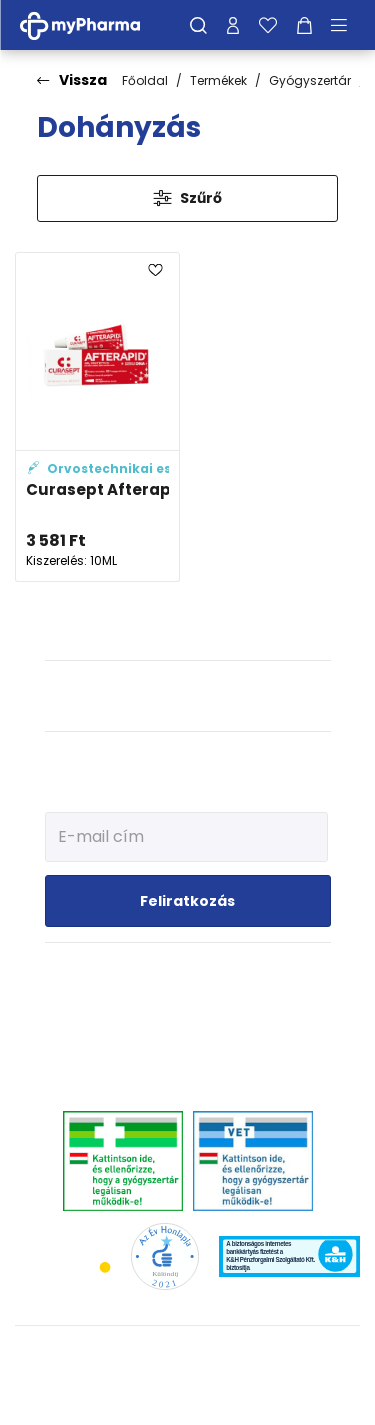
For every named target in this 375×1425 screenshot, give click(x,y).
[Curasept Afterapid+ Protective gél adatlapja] (97, 417)
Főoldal (145, 80)
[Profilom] (233, 25)
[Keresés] (198, 25)
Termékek (218, 80)
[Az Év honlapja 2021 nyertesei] (164, 1255)
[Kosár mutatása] (304, 25)
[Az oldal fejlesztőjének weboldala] (187, 1393)
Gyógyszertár (310, 80)
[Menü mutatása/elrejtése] (346, 25)
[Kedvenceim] (268, 25)
